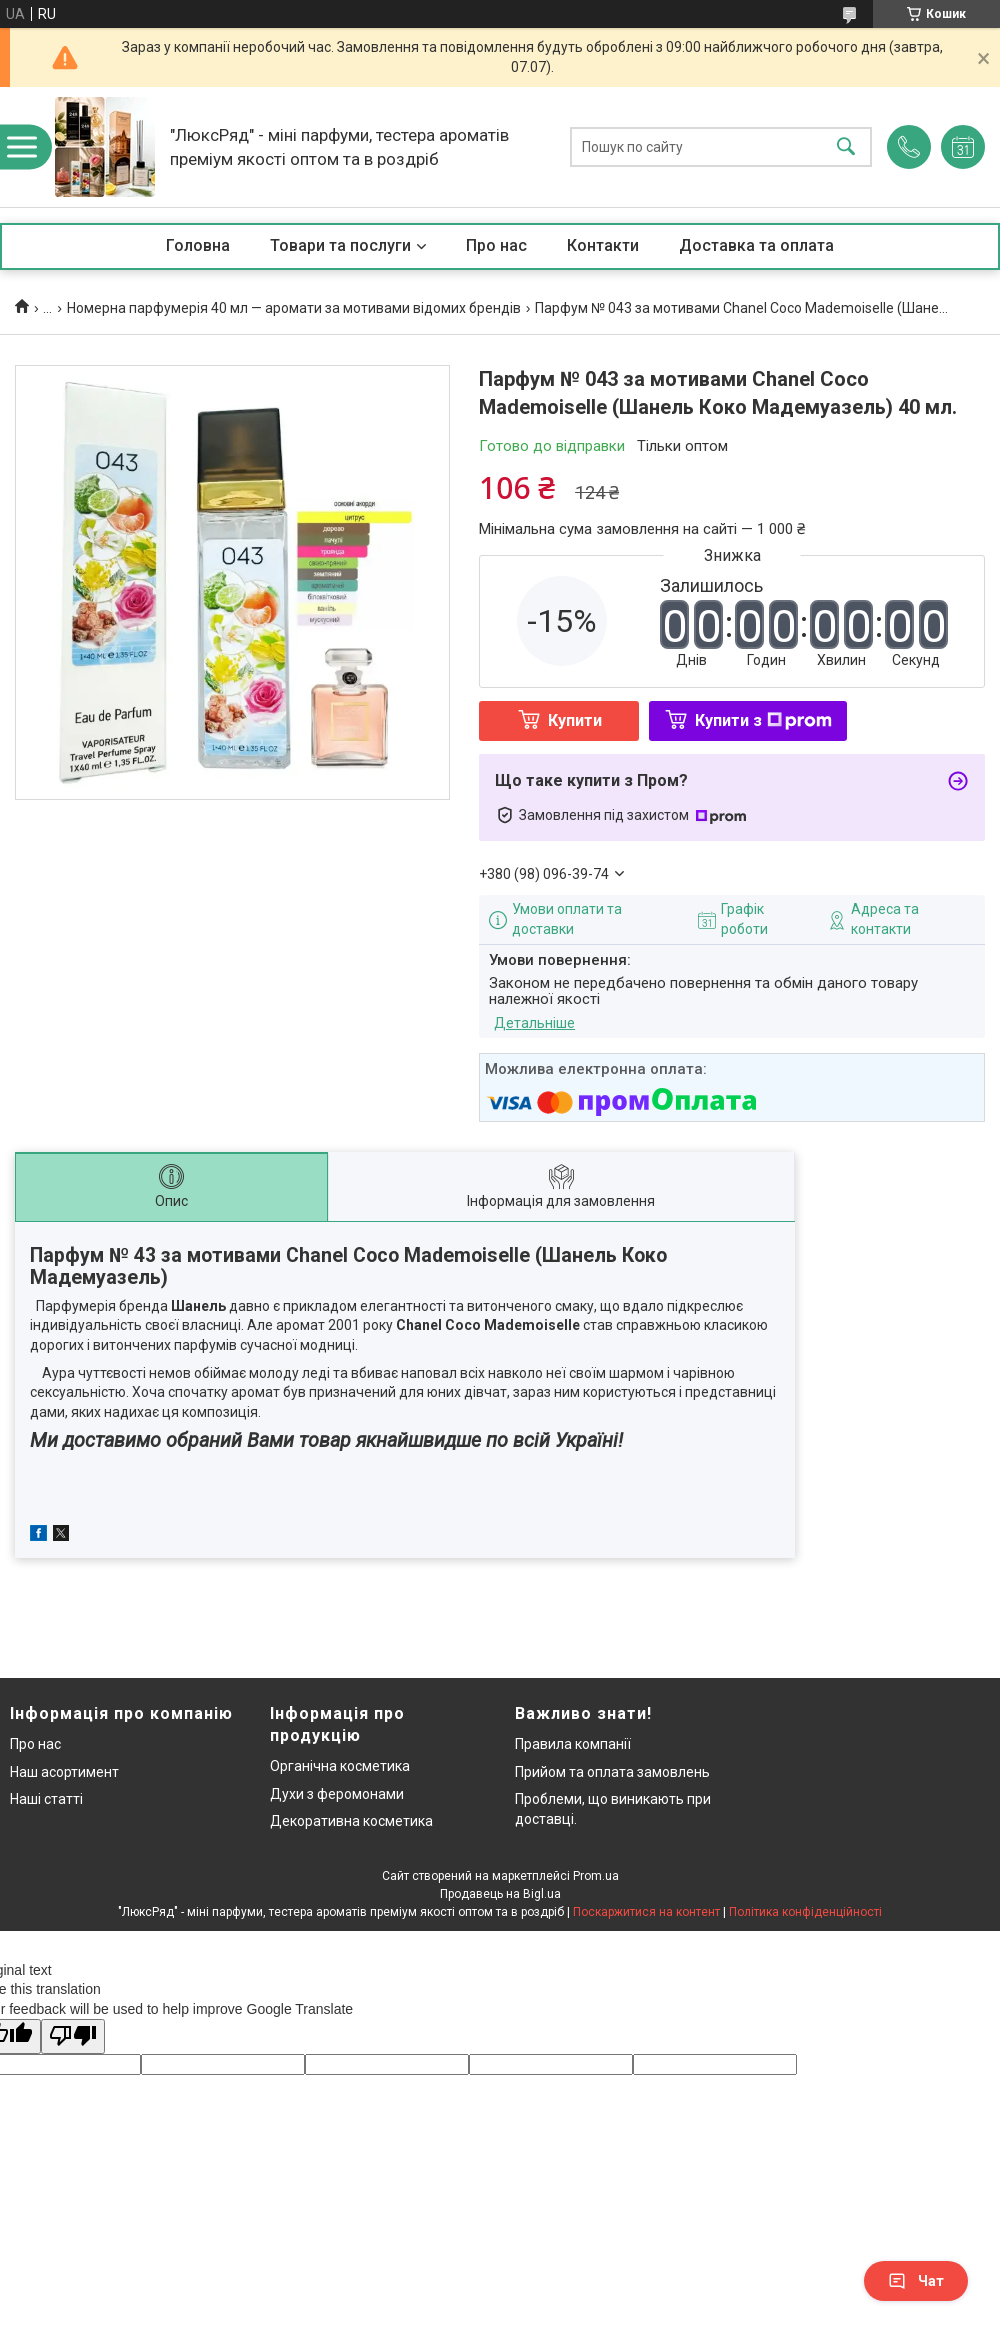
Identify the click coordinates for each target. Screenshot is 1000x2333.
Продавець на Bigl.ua (500, 1894)
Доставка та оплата (756, 245)
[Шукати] (846, 147)
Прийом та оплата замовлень (612, 1772)
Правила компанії (573, 1744)
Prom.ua (596, 1876)
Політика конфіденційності (805, 1912)
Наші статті (46, 1799)
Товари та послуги (340, 245)
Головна (198, 245)
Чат (916, 2281)
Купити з (763, 720)
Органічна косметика (340, 1766)
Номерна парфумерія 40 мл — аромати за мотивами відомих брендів (294, 308)
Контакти (603, 245)
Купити (575, 720)
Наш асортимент (64, 1772)
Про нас (496, 245)
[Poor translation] (73, 2036)
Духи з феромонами (337, 1794)
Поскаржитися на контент (646, 1912)
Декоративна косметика (351, 1821)
